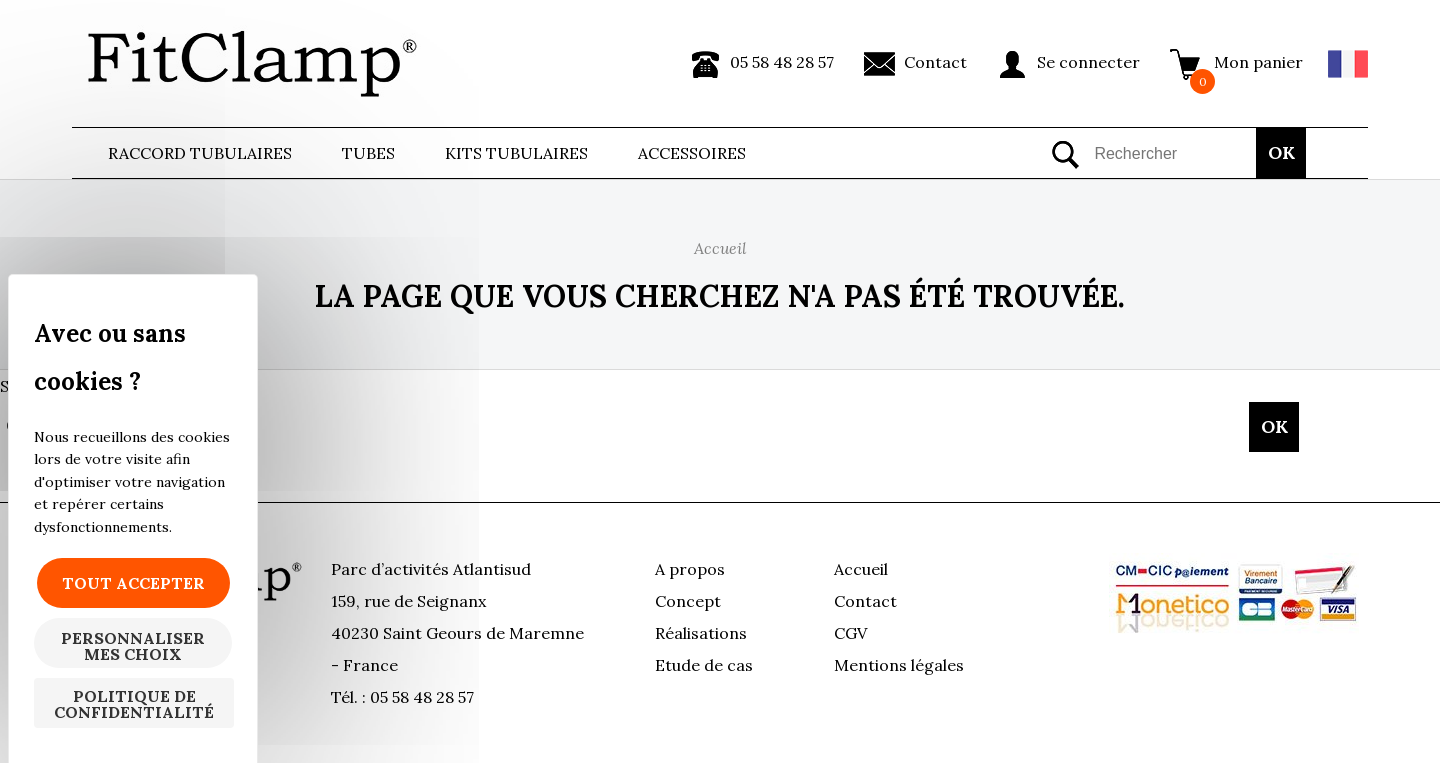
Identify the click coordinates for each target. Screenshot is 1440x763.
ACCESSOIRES (692, 153)
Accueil (861, 569)
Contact (935, 62)
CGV (850, 633)
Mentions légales (899, 665)
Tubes (368, 153)
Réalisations (701, 633)
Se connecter (1088, 62)
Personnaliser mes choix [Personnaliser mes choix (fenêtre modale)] (133, 646)
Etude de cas (704, 665)
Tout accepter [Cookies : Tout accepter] (133, 583)
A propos (690, 569)
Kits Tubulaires (516, 153)
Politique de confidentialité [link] (134, 704)
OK (1281, 152)
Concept (688, 601)
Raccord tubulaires (200, 153)
